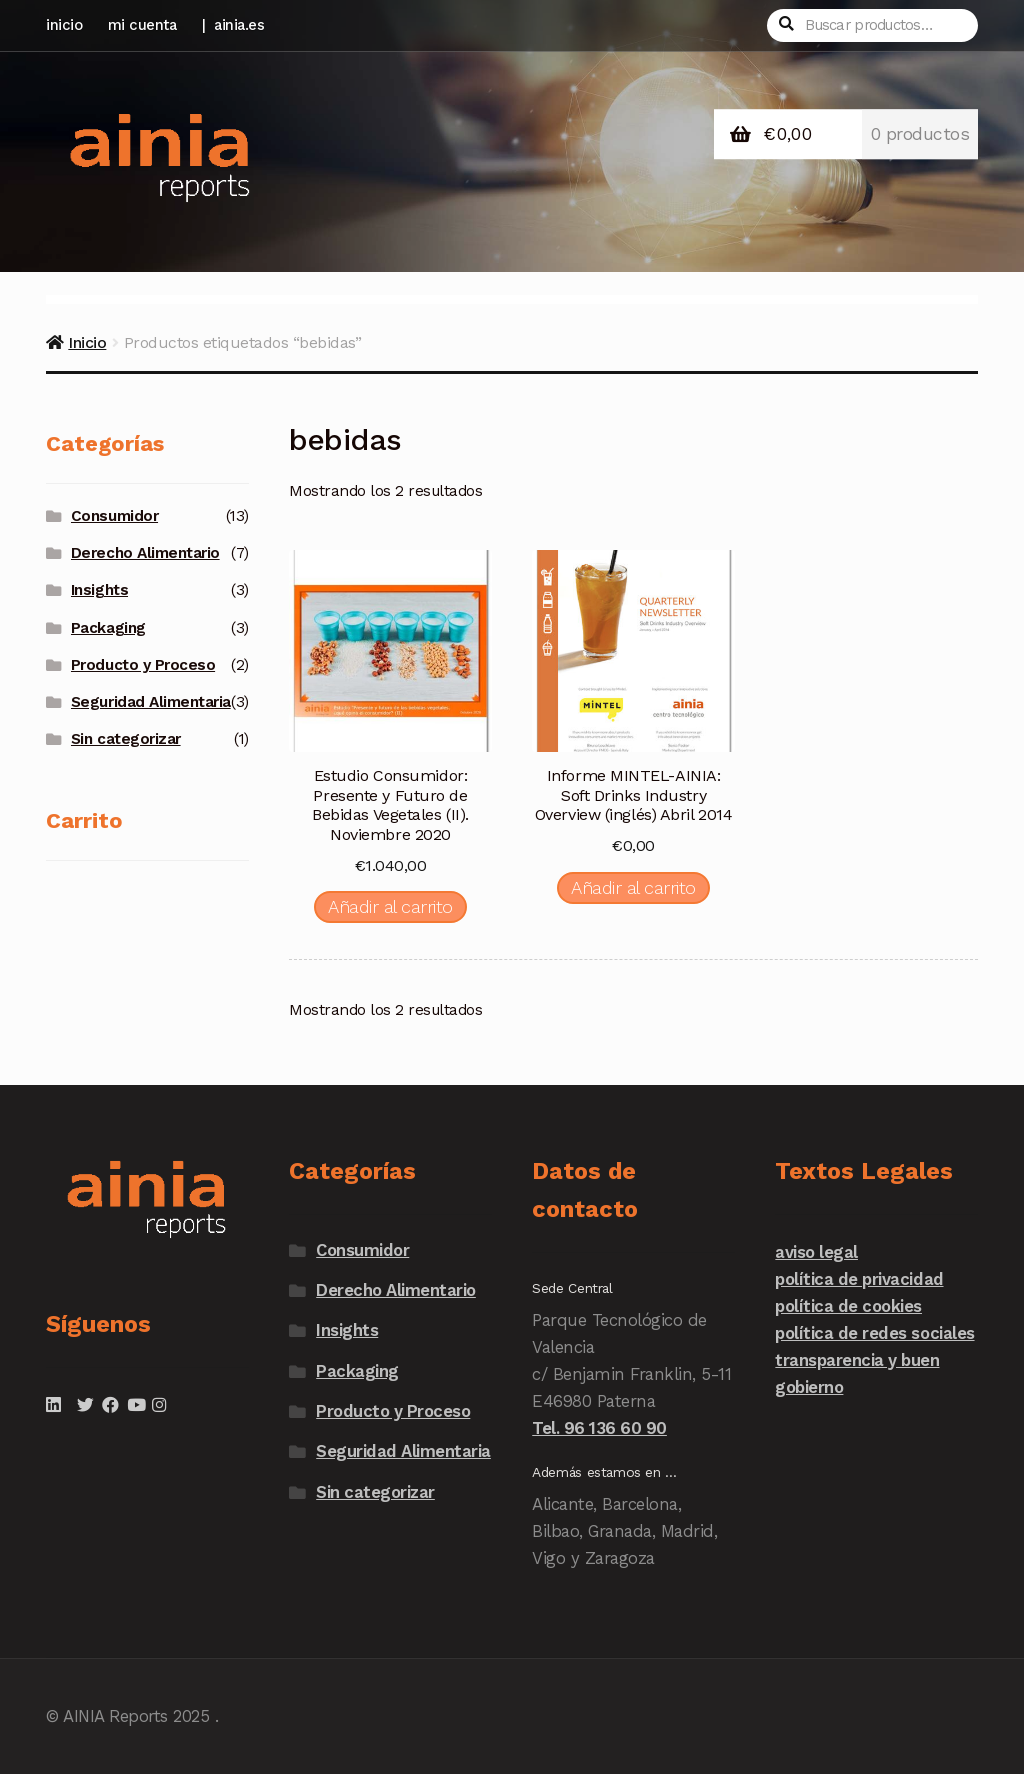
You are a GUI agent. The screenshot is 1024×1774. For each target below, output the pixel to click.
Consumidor (114, 516)
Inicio (87, 342)
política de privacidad (859, 1279)
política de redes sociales (874, 1333)
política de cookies (848, 1306)
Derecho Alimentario (145, 553)
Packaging (108, 628)
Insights (99, 590)
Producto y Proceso (143, 665)
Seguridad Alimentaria (151, 702)
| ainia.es (233, 25)
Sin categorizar (126, 739)
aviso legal (816, 1252)
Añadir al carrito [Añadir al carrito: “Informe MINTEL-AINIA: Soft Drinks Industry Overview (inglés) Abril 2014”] (633, 887)
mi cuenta (142, 25)
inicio (64, 25)
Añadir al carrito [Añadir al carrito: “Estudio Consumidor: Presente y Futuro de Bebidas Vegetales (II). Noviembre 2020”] (390, 906)
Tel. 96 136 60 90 (599, 1428)
